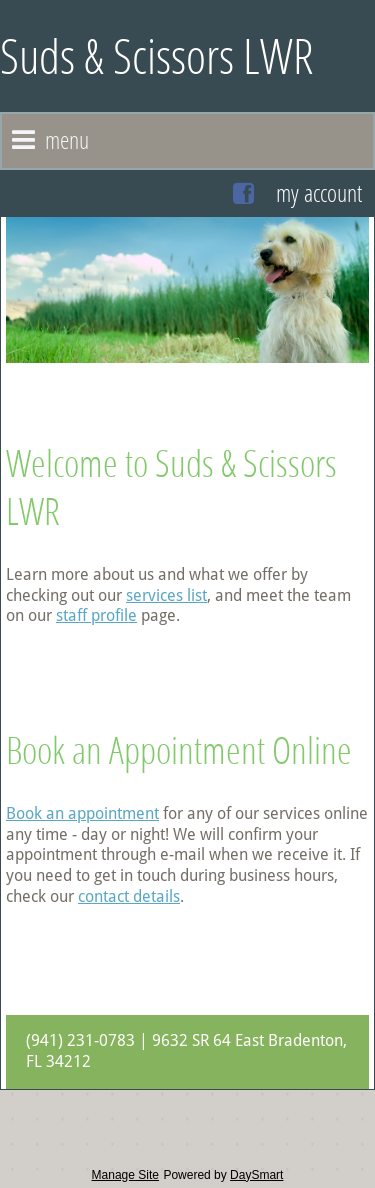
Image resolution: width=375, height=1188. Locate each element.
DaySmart (256, 1175)
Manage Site (125, 1175)
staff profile (96, 615)
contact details (129, 896)
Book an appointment (82, 813)
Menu (50, 139)
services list (166, 595)
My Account (319, 192)
